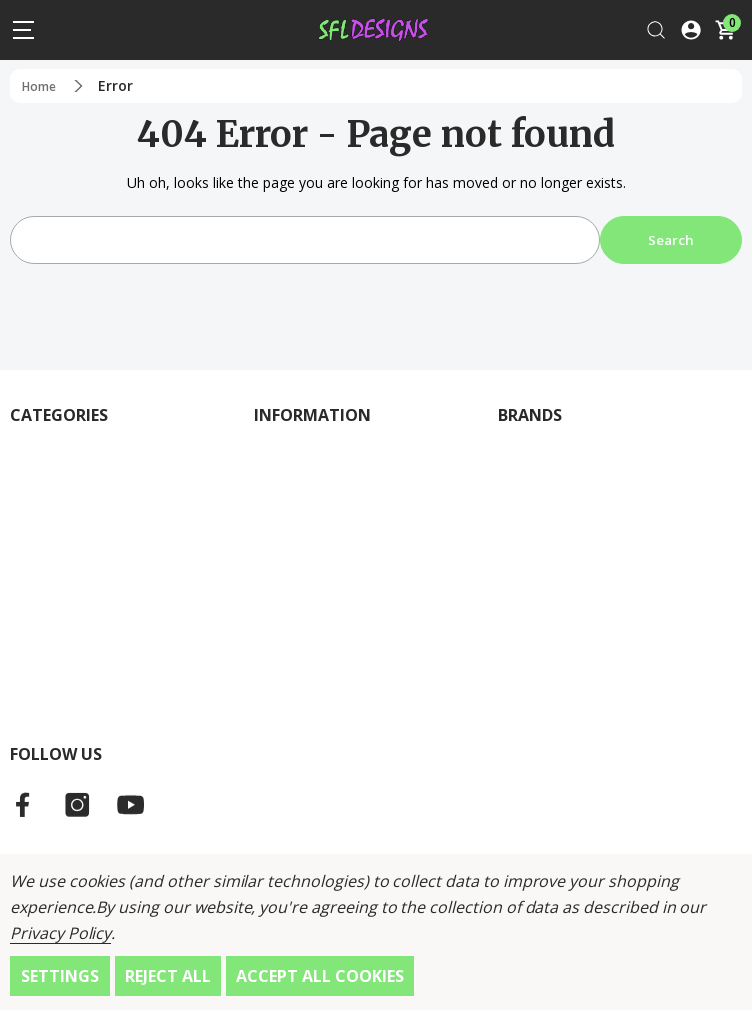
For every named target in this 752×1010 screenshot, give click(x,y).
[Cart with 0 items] (725, 29)
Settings (60, 976)
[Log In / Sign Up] (691, 29)
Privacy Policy (60, 933)
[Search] (656, 29)
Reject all (168, 976)
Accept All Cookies (320, 976)
